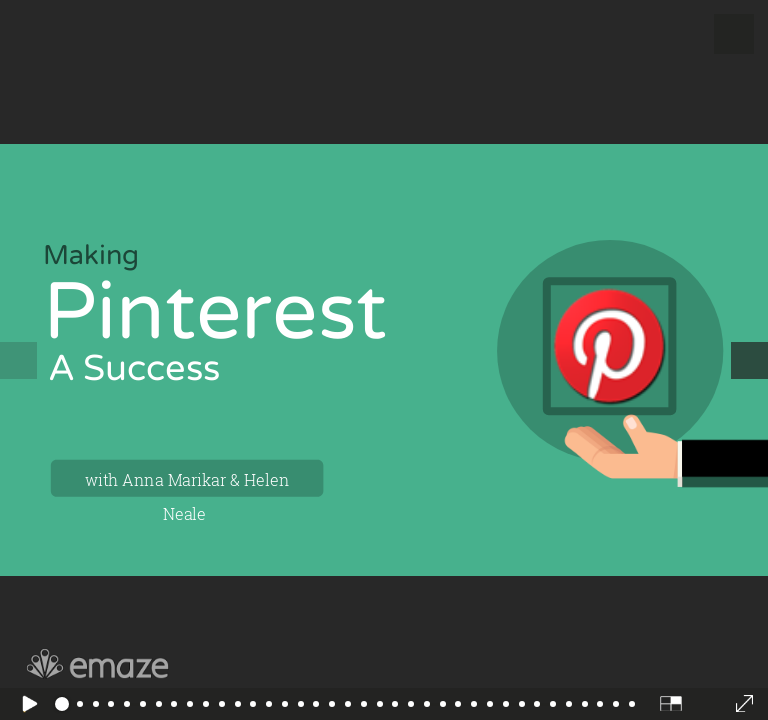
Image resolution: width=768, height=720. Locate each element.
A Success (135, 369)
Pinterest (215, 312)
